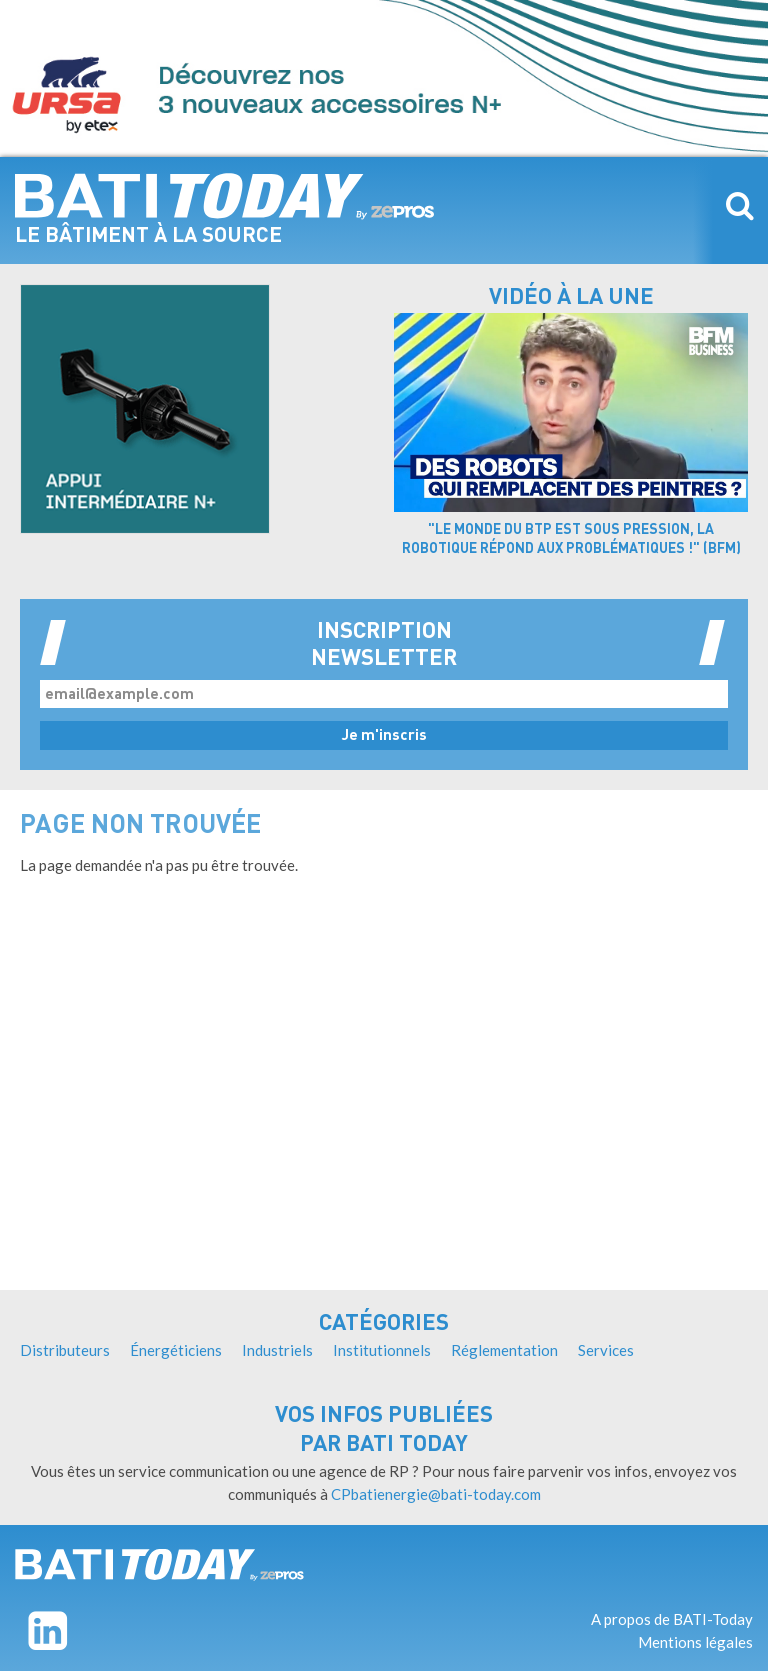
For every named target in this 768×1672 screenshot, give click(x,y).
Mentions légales (695, 1642)
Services (606, 1350)
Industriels (277, 1350)
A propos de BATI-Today (672, 1619)
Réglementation (504, 1350)
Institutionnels (382, 1350)
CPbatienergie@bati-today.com (436, 1494)
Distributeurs (65, 1350)
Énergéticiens (176, 1350)
